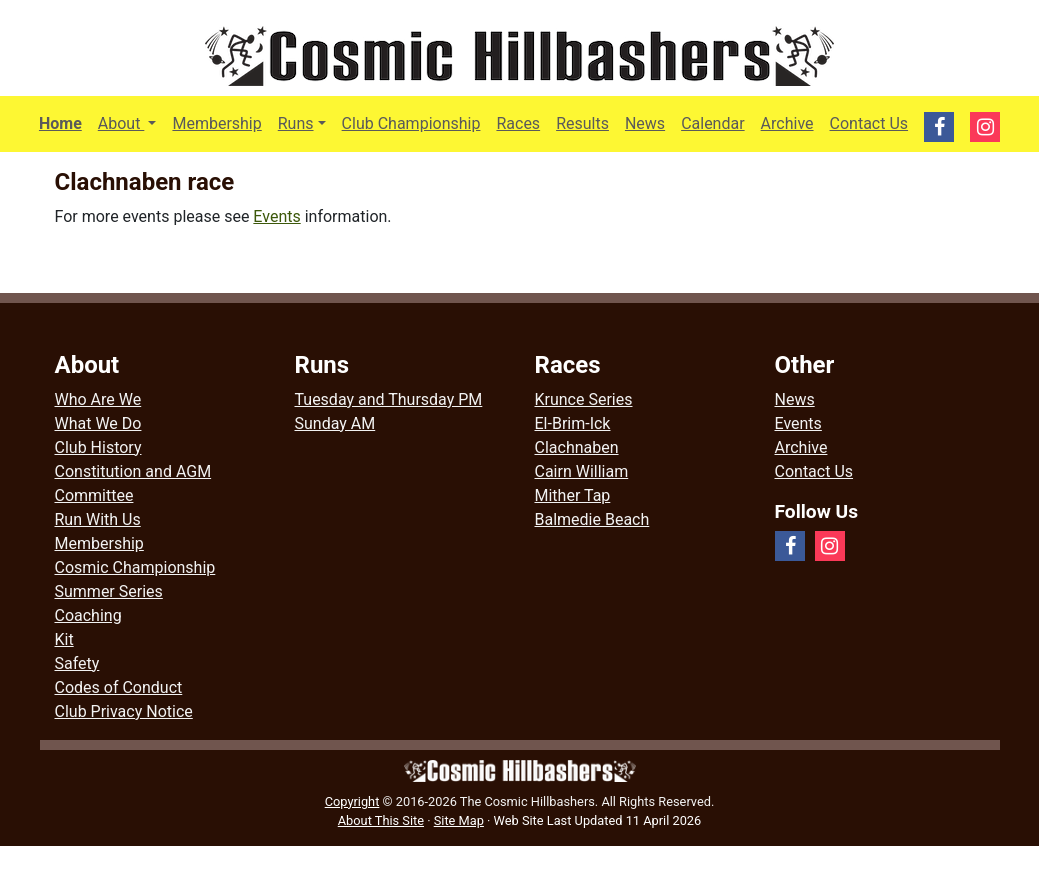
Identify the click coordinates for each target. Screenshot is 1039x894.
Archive (787, 123)
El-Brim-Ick (573, 423)
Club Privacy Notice (124, 711)
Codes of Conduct (119, 687)
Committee (94, 495)
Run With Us (98, 519)
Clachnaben (577, 447)
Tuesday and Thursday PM (389, 399)
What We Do (98, 423)
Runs (296, 123)
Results (582, 123)
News (645, 123)
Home (60, 123)
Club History (98, 447)
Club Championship (411, 123)
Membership (216, 123)
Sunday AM (335, 423)
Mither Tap (573, 495)
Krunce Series (584, 399)
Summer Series (109, 591)
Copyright (352, 801)
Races (518, 123)
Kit (64, 639)
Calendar (712, 123)
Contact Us (869, 123)
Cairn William (582, 471)
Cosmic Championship (135, 567)
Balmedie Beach (592, 519)
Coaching (88, 615)
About (131, 122)
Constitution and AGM (133, 471)
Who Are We (98, 399)
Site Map (459, 820)
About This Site (381, 820)
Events (276, 216)
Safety (77, 663)
